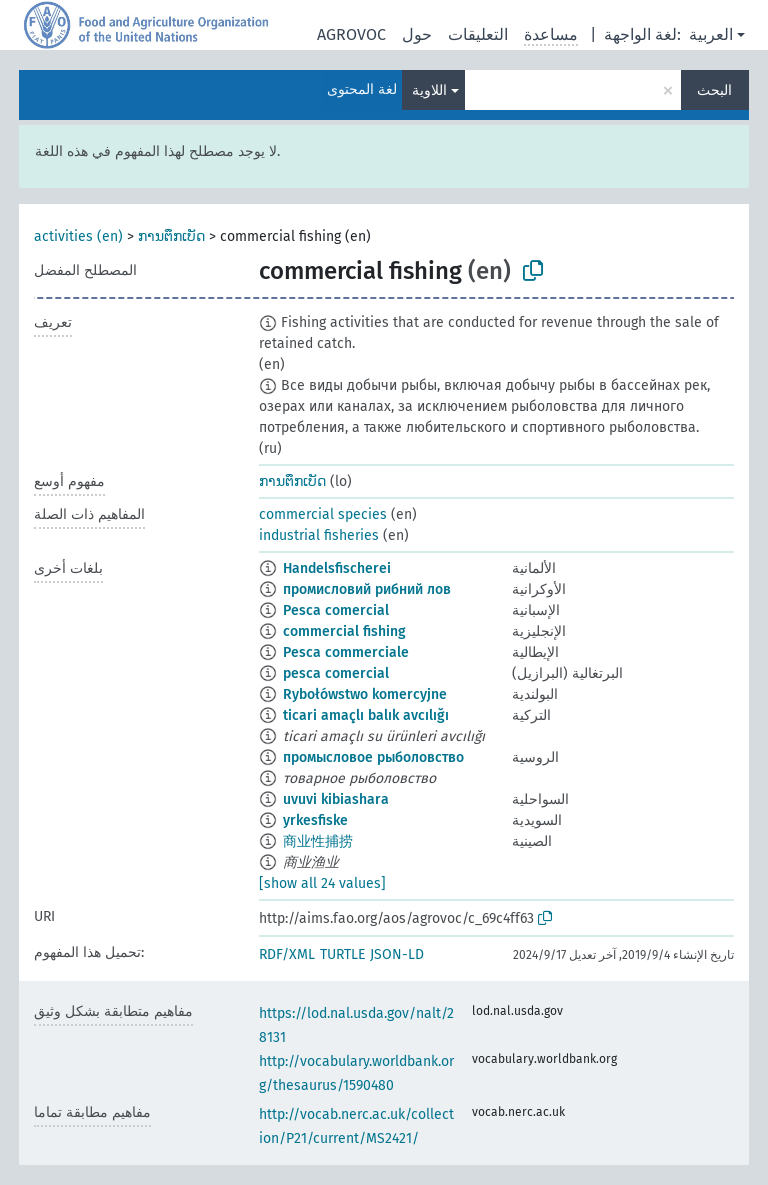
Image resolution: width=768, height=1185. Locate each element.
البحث (714, 90)
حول (417, 34)
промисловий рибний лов (367, 589)
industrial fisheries (319, 535)
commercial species (323, 514)
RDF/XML (287, 954)
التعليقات (478, 34)
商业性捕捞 (318, 841)
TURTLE (342, 954)
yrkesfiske (315, 820)
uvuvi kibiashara (336, 799)
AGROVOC (351, 34)
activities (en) (78, 236)
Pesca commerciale (346, 652)
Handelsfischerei (337, 568)
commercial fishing (344, 631)
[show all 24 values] (322, 883)
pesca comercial (336, 673)
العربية (711, 34)
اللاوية (429, 90)
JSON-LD (397, 954)
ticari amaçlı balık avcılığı (366, 715)
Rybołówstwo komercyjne (365, 694)
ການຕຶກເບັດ (171, 236)
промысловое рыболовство (373, 757)
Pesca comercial (336, 610)
